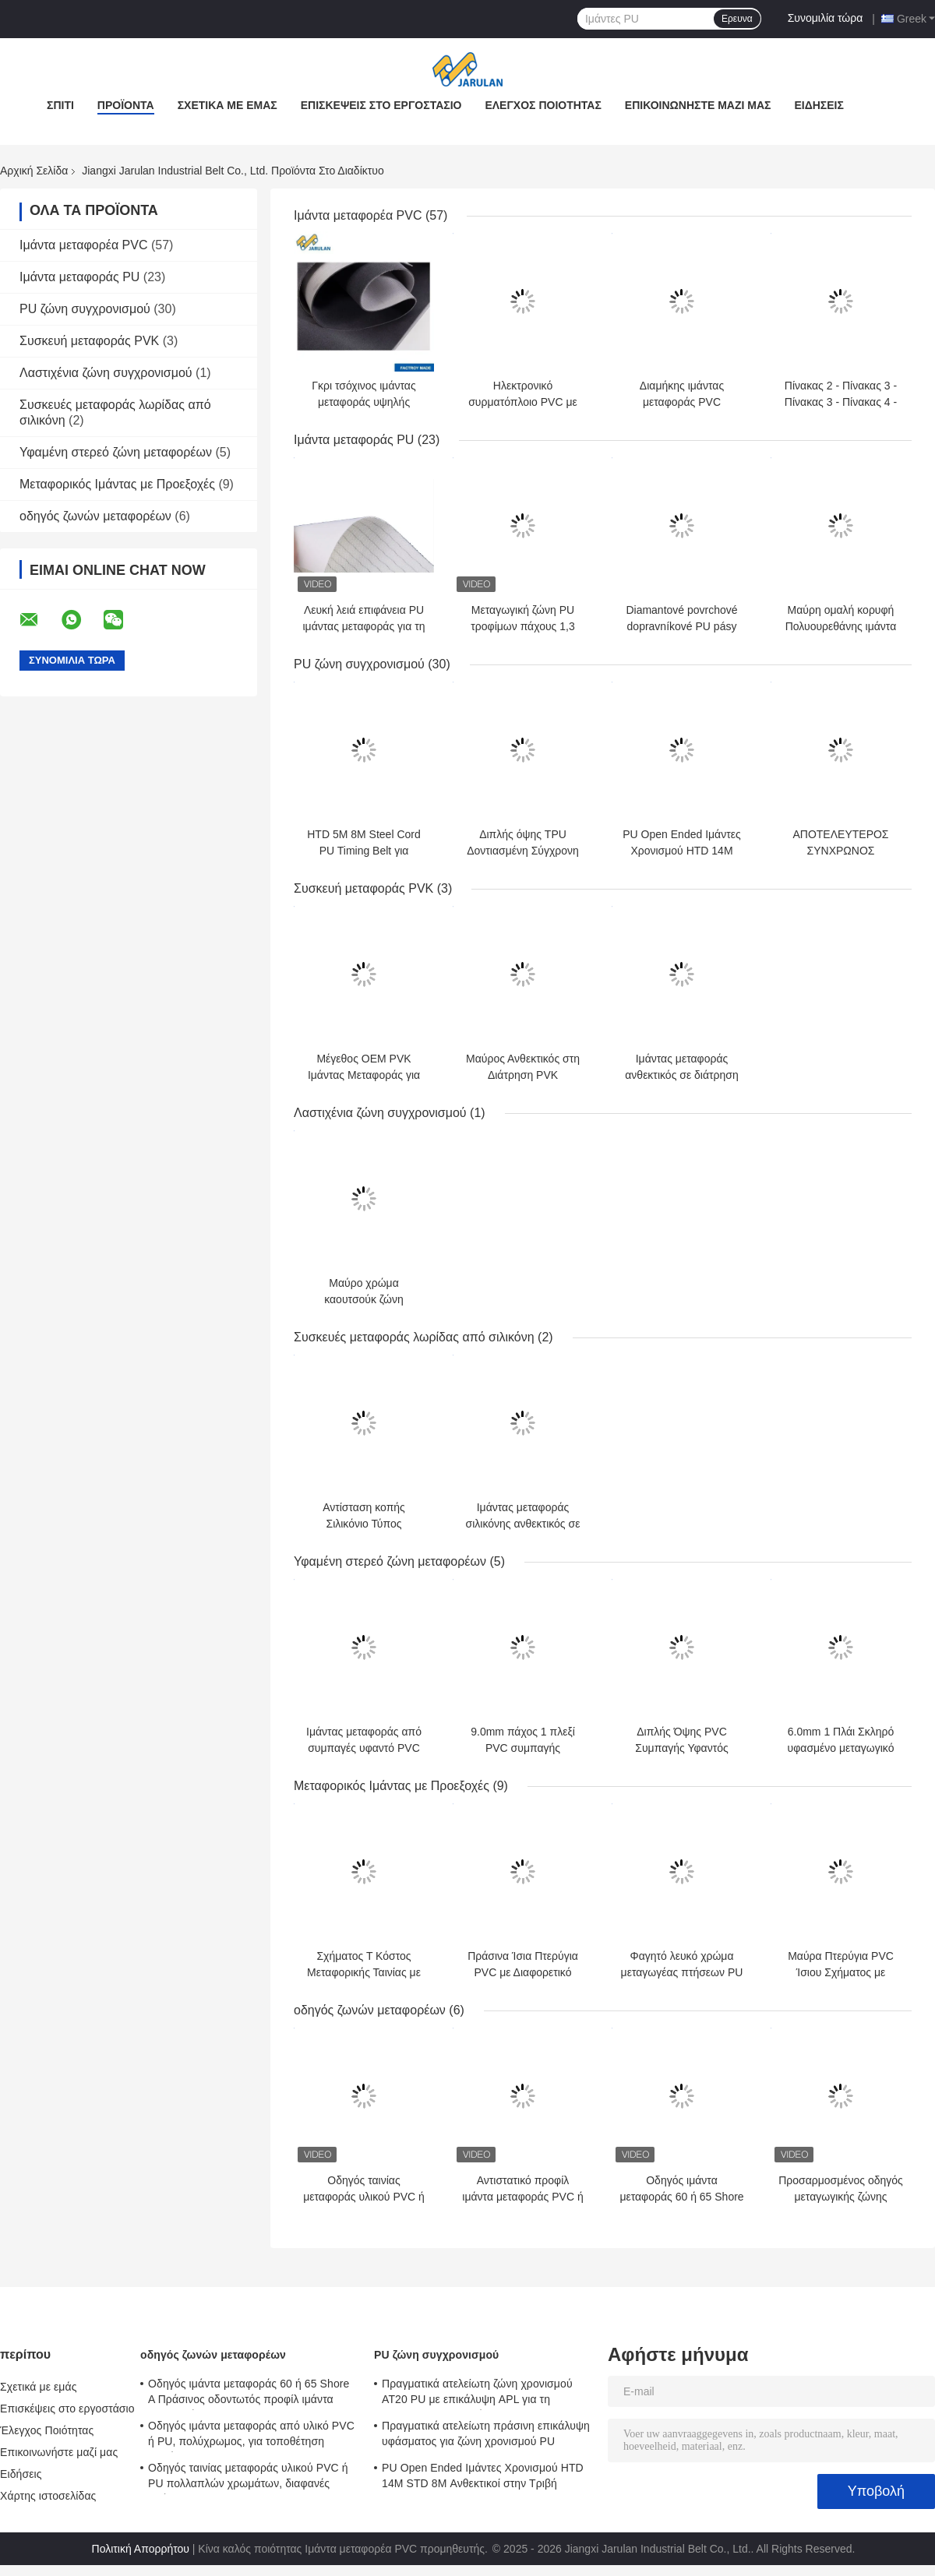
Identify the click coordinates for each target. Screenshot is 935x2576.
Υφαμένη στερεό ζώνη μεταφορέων (115, 452)
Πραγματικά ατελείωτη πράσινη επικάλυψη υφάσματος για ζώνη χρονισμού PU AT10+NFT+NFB (486, 2435)
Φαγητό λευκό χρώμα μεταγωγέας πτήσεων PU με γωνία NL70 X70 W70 (682, 1972)
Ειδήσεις (818, 105)
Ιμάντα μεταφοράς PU (79, 277)
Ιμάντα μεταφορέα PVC (83, 245)
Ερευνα (737, 18)
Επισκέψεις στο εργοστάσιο (381, 105)
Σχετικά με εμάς (227, 105)
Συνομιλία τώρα (825, 18)
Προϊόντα (125, 105)
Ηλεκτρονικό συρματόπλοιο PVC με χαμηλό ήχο (522, 402)
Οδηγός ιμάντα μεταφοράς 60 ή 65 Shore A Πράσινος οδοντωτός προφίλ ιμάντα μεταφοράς (248, 2393)
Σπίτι (60, 105)
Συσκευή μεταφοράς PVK (89, 340)
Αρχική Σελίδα (34, 170)
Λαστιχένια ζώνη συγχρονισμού (105, 372)
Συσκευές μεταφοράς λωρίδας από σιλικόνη (414, 1337)
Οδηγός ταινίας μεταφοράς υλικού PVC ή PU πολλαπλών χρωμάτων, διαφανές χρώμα (248, 2477)
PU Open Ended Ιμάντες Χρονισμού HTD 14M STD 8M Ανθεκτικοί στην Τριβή (483, 2475)
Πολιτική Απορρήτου (140, 2549)
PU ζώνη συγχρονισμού (84, 308)
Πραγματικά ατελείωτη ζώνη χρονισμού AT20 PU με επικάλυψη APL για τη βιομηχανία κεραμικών (477, 2393)
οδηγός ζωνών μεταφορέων (95, 516)
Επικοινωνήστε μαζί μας (698, 105)
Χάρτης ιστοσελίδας (48, 2496)
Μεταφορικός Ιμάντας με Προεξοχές (117, 484)
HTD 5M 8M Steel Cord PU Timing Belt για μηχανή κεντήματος (363, 850)
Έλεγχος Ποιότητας (543, 105)
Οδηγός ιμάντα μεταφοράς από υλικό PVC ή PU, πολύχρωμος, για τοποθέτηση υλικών (251, 2435)
